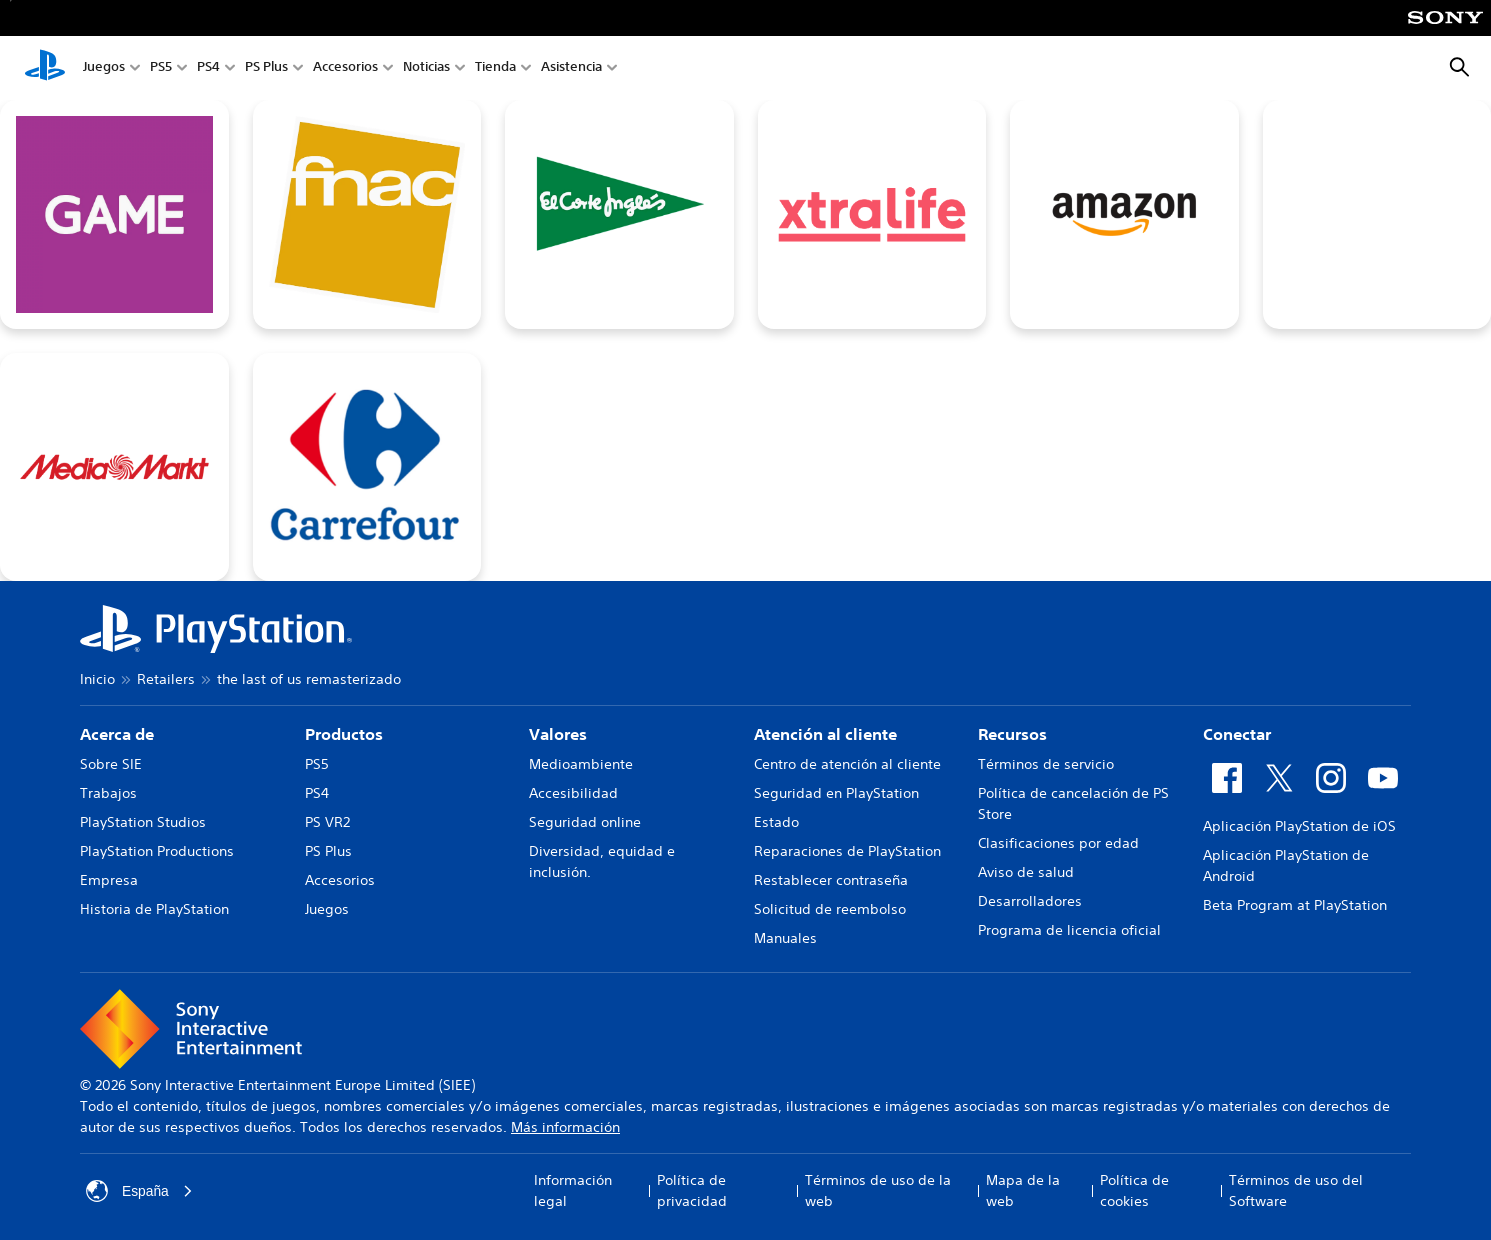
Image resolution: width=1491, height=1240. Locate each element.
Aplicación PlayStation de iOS (1299, 826)
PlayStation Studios (143, 822)
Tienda (495, 68)
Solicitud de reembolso (830, 909)
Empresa (109, 880)
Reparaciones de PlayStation (847, 851)
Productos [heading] (344, 734)
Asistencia (571, 68)
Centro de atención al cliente (847, 764)
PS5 (161, 68)
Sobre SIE (111, 764)
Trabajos (108, 793)
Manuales (785, 938)
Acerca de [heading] (117, 734)
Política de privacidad (692, 1190)
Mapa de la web (1023, 1190)
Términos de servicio (1046, 764)
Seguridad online (585, 822)
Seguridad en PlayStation (836, 793)
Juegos (104, 68)
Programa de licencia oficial (1069, 930)
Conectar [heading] (1237, 734)
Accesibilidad (573, 793)
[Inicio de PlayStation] (45, 68)
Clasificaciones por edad (1058, 843)
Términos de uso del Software (1296, 1190)
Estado (776, 822)
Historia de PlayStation (154, 909)
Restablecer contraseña (831, 880)
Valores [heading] (558, 734)
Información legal (573, 1190)
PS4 (208, 68)
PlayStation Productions (157, 851)
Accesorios (345, 68)
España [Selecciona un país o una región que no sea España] (139, 1191)
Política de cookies (1134, 1190)
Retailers (166, 679)
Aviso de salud (1026, 872)
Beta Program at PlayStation (1295, 905)
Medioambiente (581, 764)
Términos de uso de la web (878, 1190)
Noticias (426, 68)
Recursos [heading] (1012, 734)
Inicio (97, 679)
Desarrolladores (1030, 901)
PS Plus (266, 68)
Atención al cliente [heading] (825, 734)
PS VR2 (327, 822)
